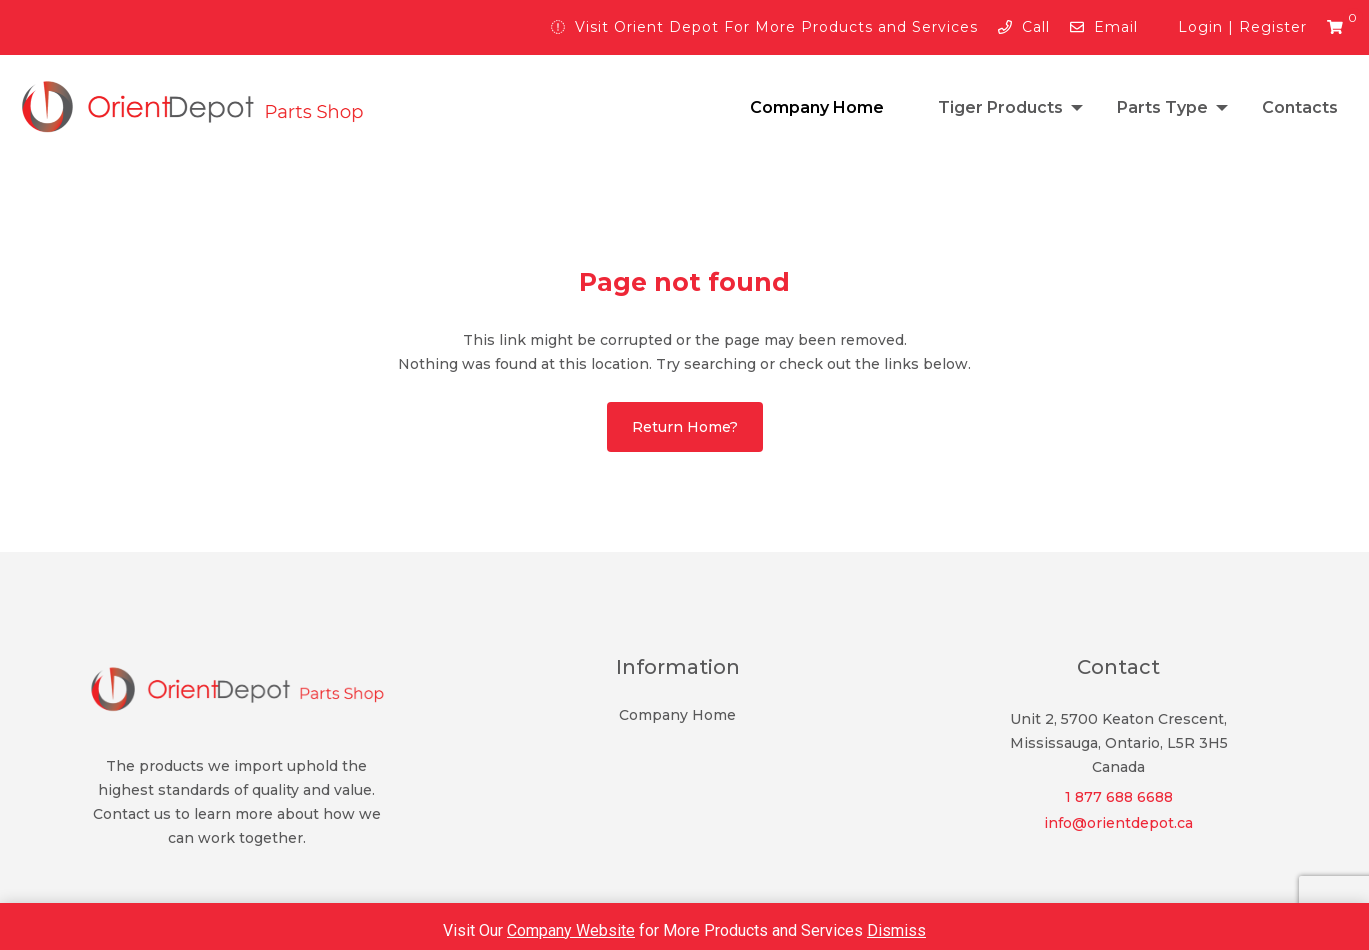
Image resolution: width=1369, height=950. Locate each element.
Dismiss (896, 930)
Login (1200, 27)
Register (1273, 27)
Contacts (1300, 107)
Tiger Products (1000, 107)
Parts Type (1162, 107)
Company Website (571, 930)
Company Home (817, 107)
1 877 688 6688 (1119, 797)
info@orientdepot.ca (1118, 823)
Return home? (685, 427)
